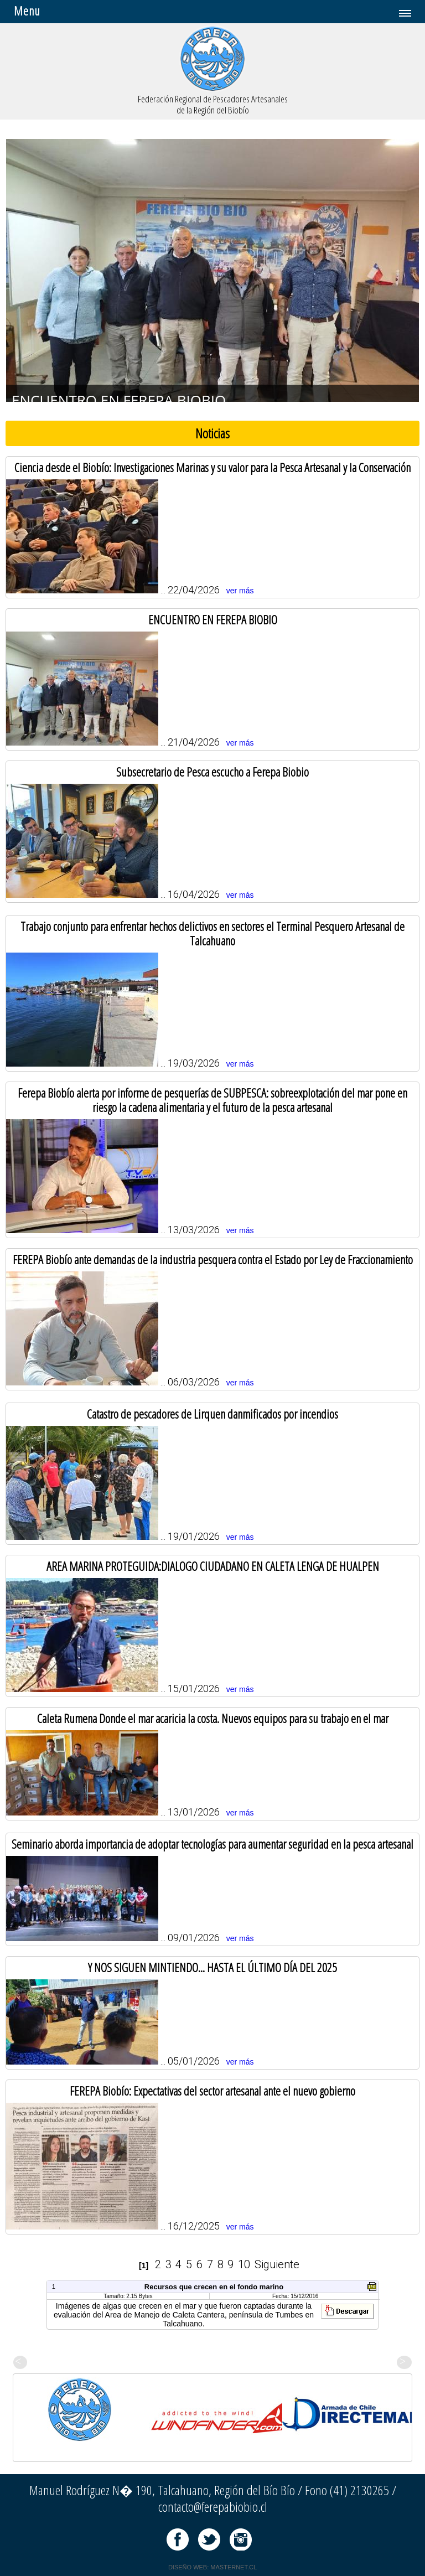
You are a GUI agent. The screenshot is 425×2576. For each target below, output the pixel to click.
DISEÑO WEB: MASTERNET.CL (212, 2567)
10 (244, 2264)
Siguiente (277, 2264)
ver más (240, 590)
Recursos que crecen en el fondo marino (213, 2287)
